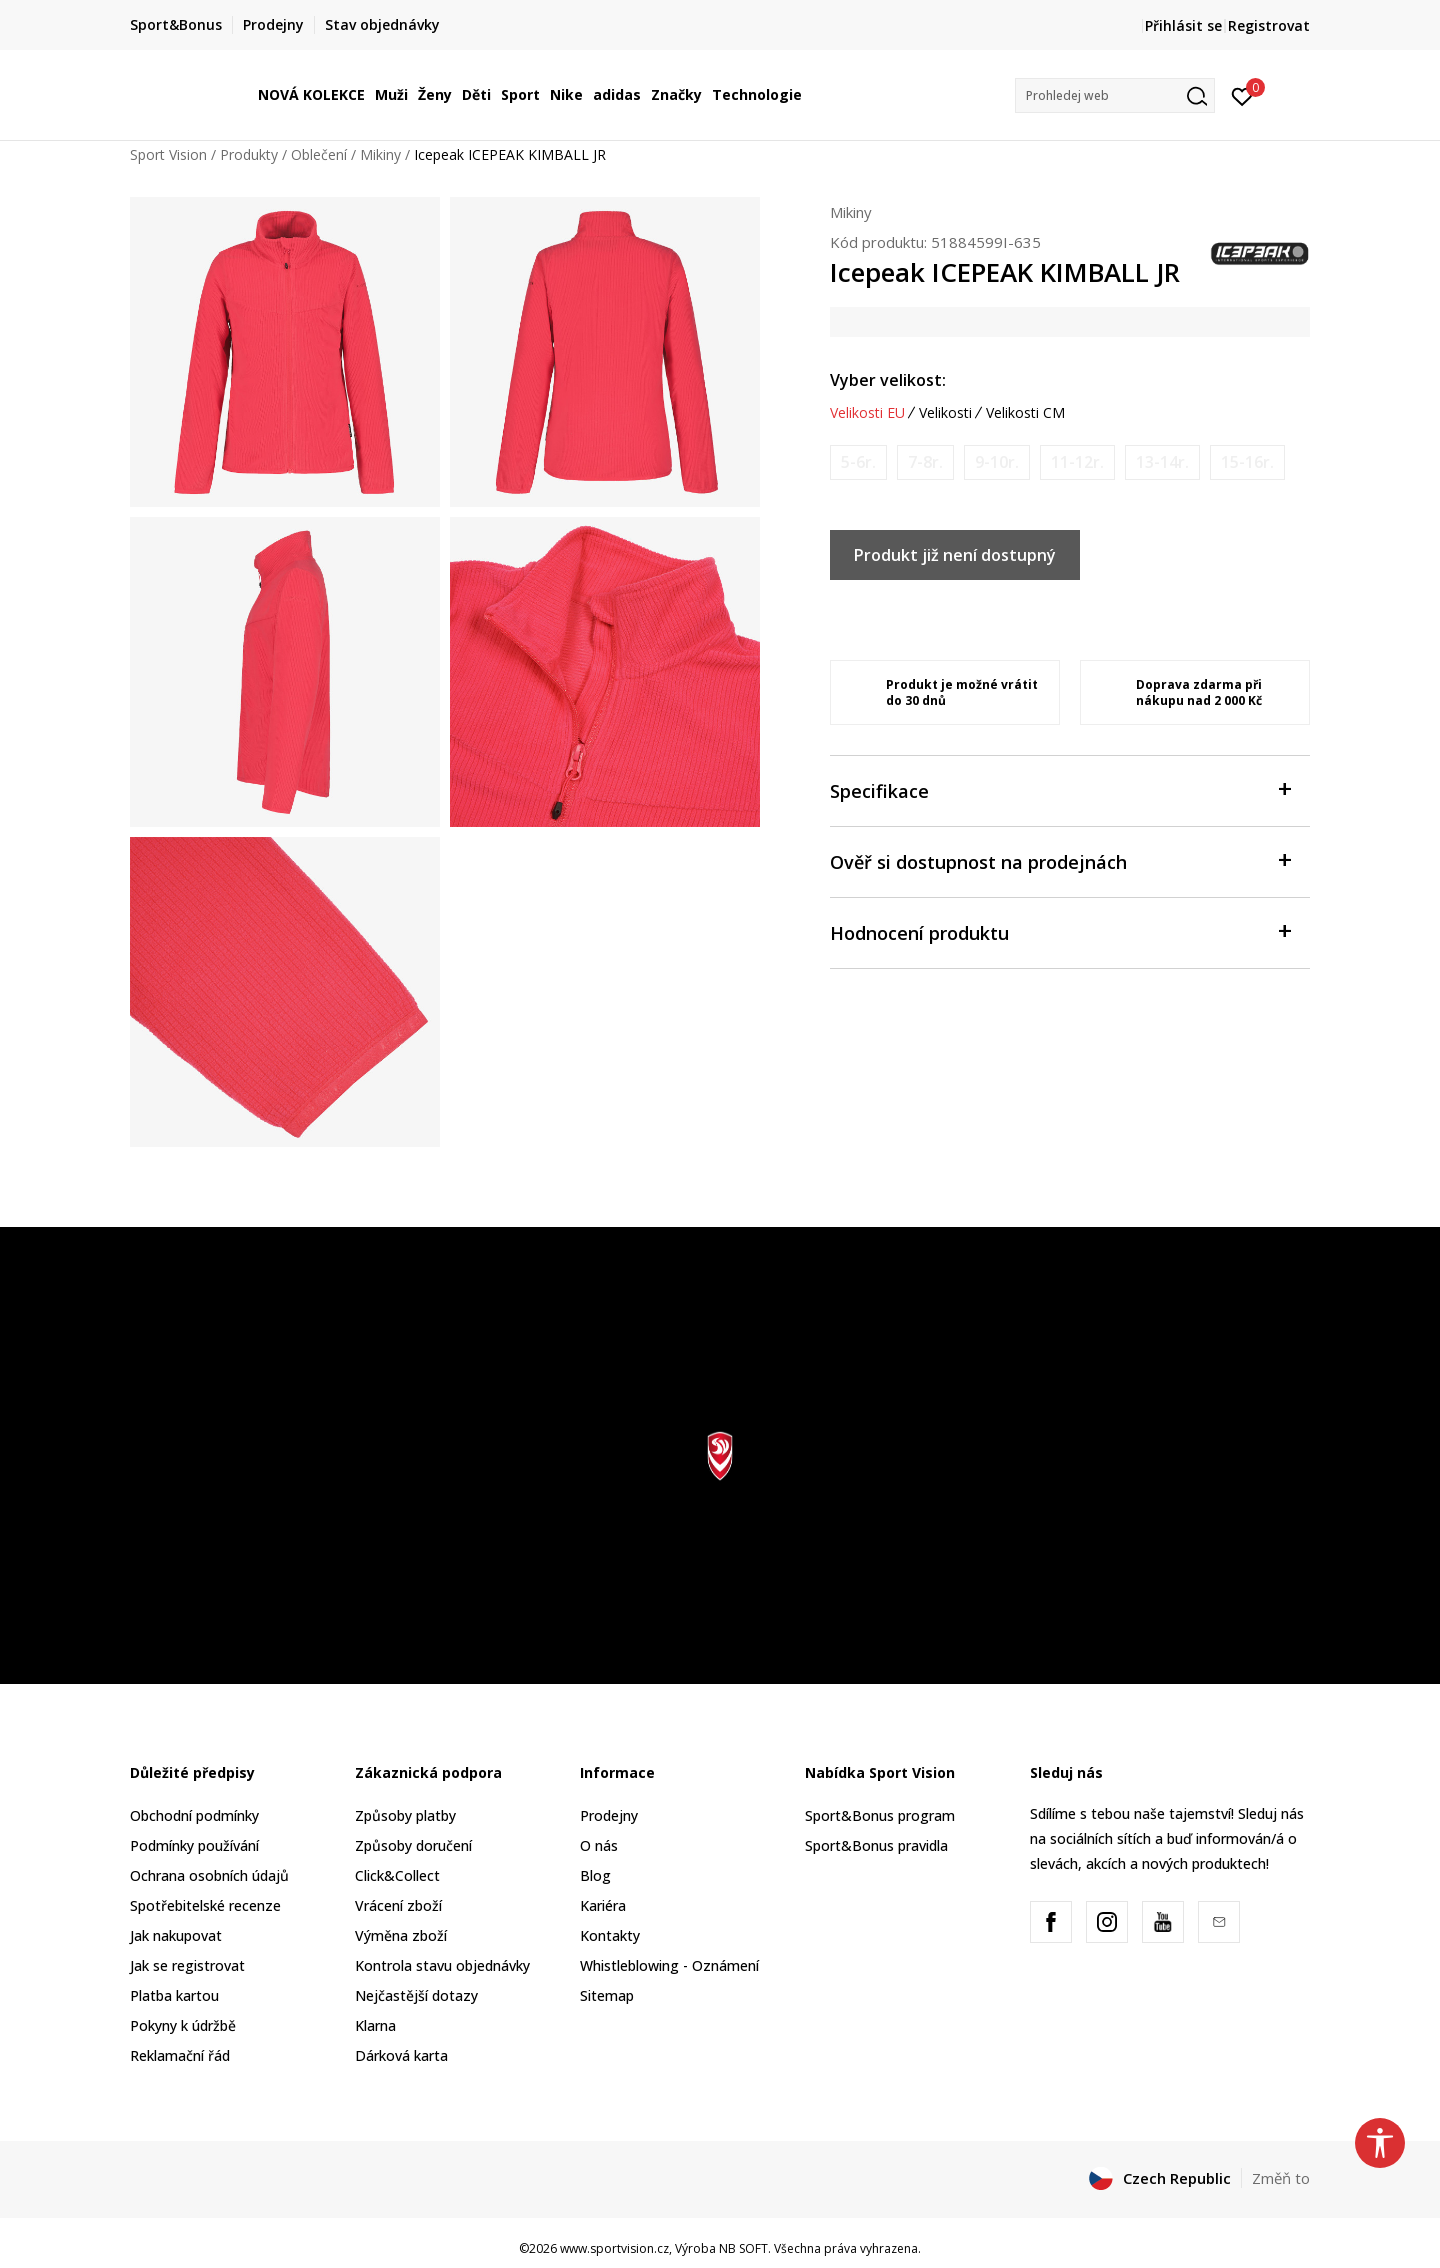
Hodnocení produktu (1060, 931)
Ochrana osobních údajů (209, 1875)
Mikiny (380, 154)
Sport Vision (168, 154)
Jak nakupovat (176, 1935)
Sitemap (607, 1995)
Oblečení (319, 154)
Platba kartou (174, 1995)
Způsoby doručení (413, 1845)
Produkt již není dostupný (955, 555)
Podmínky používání (194, 1845)
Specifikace (1060, 789)
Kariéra (603, 1905)
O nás (599, 1845)
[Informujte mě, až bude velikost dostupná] (858, 462)
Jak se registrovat (187, 1965)
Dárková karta (401, 2055)
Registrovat (1269, 25)
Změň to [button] (1281, 2178)
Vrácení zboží (398, 1905)
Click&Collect (397, 1875)
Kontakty (610, 1935)
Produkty (249, 154)
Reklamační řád (180, 2055)
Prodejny (609, 1815)
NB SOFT (743, 2248)
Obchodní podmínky (194, 1815)
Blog (595, 1875)
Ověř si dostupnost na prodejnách (1060, 860)
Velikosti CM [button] (1025, 413)
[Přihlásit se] (1242, 95)
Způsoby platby (405, 1815)
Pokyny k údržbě (183, 2025)
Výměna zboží (401, 1935)
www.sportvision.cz (614, 2248)
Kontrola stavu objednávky (442, 1965)
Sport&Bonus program (880, 1815)
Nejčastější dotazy (416, 1995)
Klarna (375, 2025)
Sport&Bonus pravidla (876, 1845)
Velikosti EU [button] (867, 413)
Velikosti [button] (945, 413)
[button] (1115, 95)
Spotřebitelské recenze (205, 1905)
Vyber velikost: (888, 380)
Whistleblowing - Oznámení (669, 1965)
